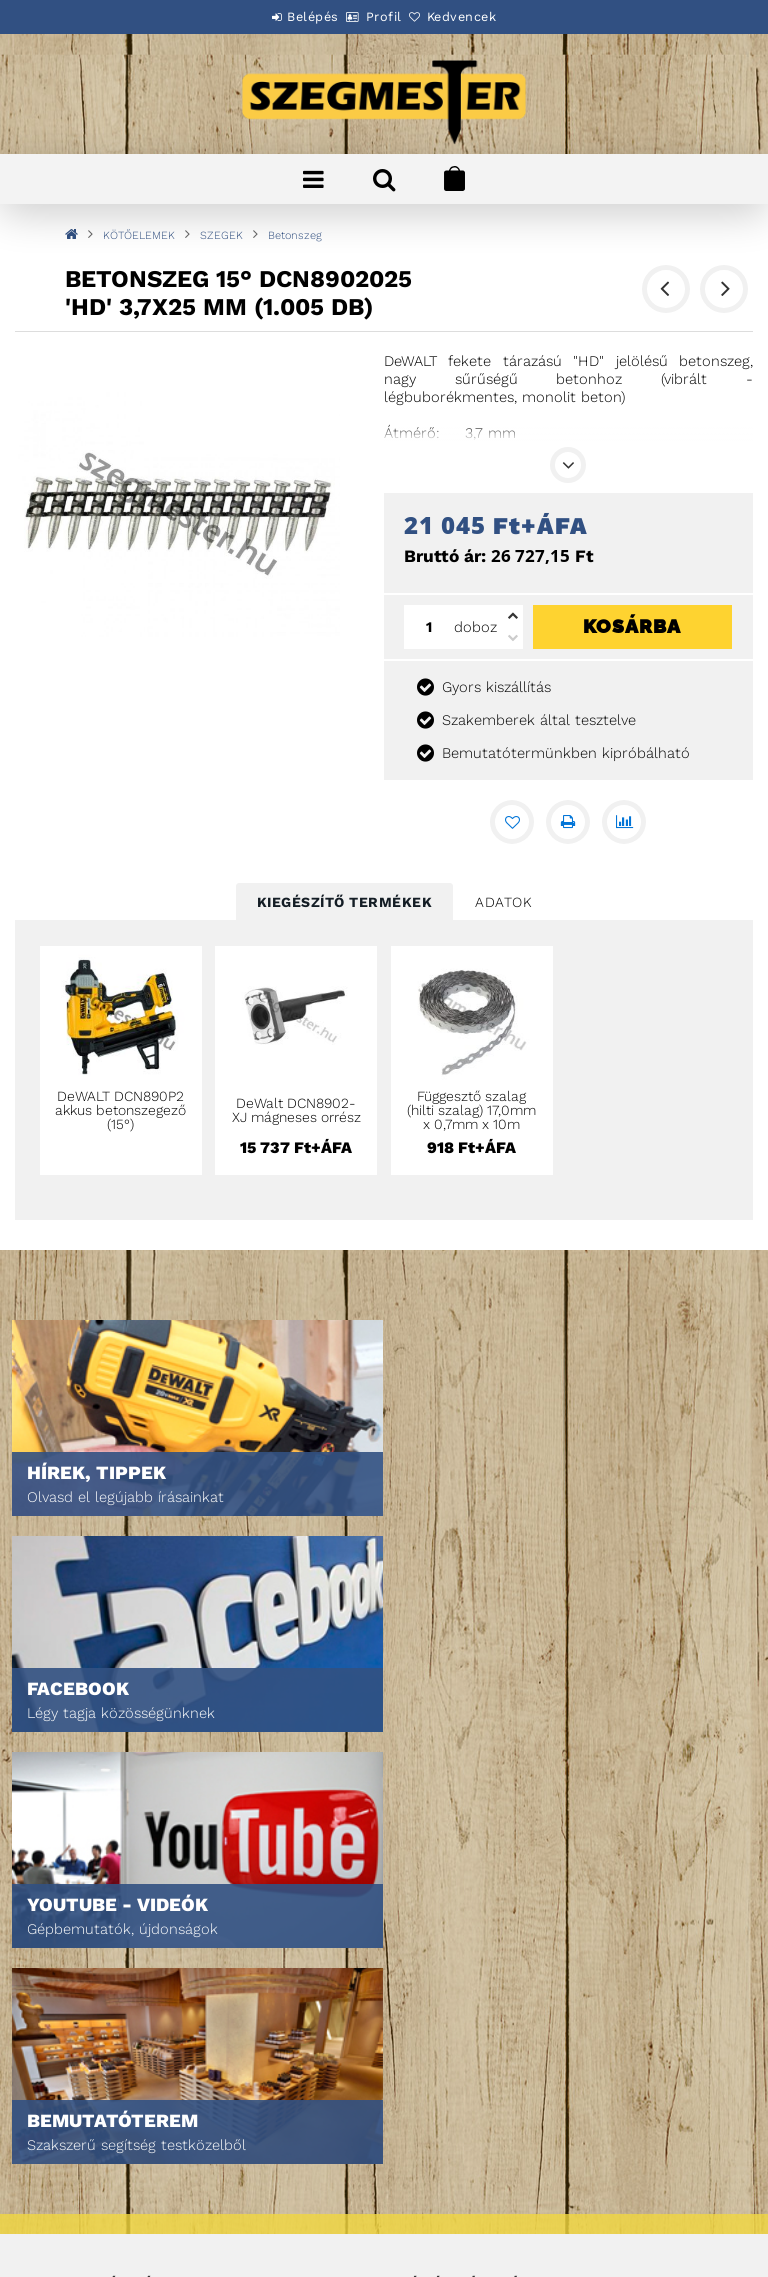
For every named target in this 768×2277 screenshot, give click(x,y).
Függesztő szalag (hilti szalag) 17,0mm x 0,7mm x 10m (471, 1110)
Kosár (417, 1977)
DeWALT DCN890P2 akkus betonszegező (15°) (120, 1110)
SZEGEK (221, 235)
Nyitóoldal (75, 1893)
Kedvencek (484, 16)
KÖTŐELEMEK (139, 235)
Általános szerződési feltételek (146, 2106)
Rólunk (63, 1977)
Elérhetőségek (89, 2218)
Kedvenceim (435, 2005)
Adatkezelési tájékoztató (122, 2134)
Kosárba (632, 626)
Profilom (426, 1949)
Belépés (291, 16)
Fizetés (63, 2162)
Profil (384, 16)
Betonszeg (295, 235)
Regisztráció (439, 1921)
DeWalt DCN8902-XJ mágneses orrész (296, 1110)
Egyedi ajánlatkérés (106, 1949)
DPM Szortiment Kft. (460, 2208)
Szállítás (70, 2190)
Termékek (70, 1921)
